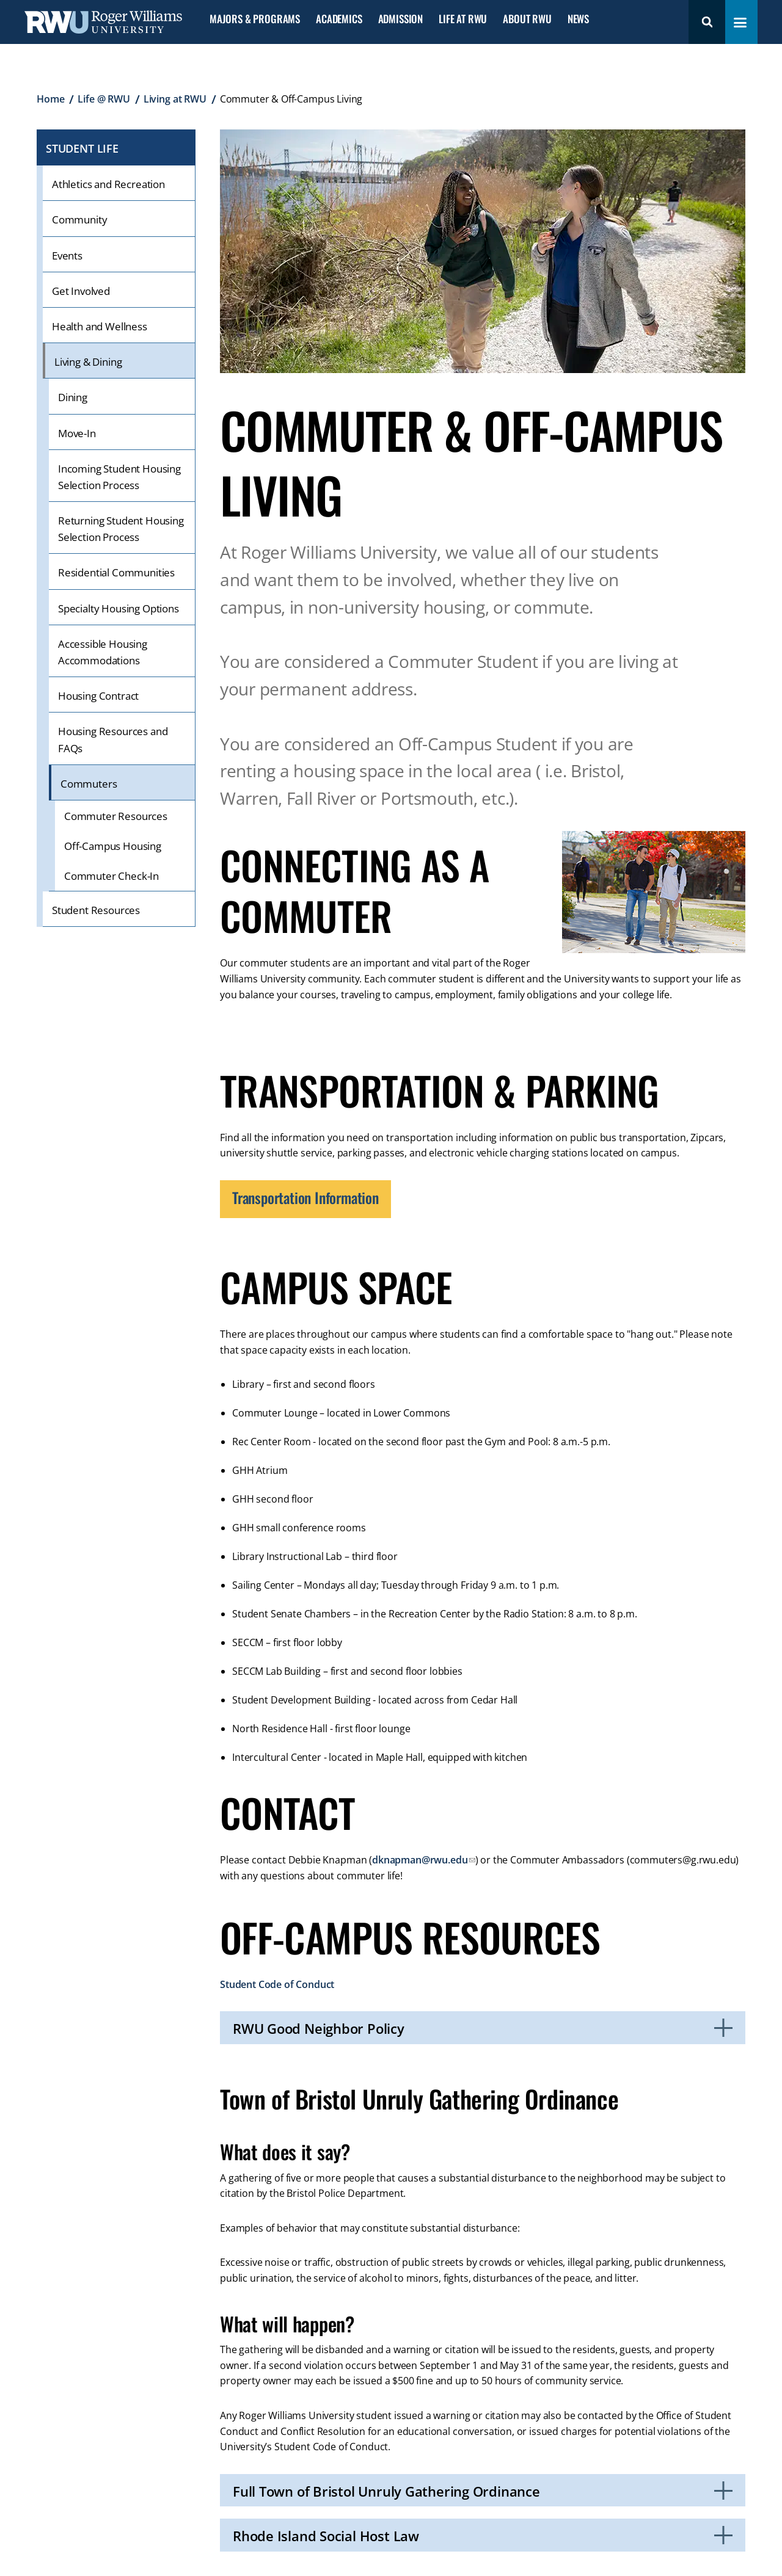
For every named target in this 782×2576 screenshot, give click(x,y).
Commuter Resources (115, 816)
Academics (339, 19)
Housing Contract (98, 696)
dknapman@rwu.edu (419, 1860)
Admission (400, 19)
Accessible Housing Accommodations (102, 652)
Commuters (88, 784)
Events (67, 256)
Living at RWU (175, 99)
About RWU (527, 19)
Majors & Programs (255, 19)
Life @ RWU (104, 99)
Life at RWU (463, 19)
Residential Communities (116, 572)
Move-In (77, 433)
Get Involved (81, 291)
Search (707, 22)
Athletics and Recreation (108, 184)
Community (79, 219)
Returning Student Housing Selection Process (121, 528)
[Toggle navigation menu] (740, 22)
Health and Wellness (99, 326)
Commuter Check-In (111, 876)
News (578, 19)
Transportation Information (305, 1197)
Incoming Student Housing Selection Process (119, 477)
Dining (72, 397)
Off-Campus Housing (112, 846)
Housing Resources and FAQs (112, 739)
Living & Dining (88, 362)
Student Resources (96, 910)
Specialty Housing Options (118, 608)
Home (50, 99)
